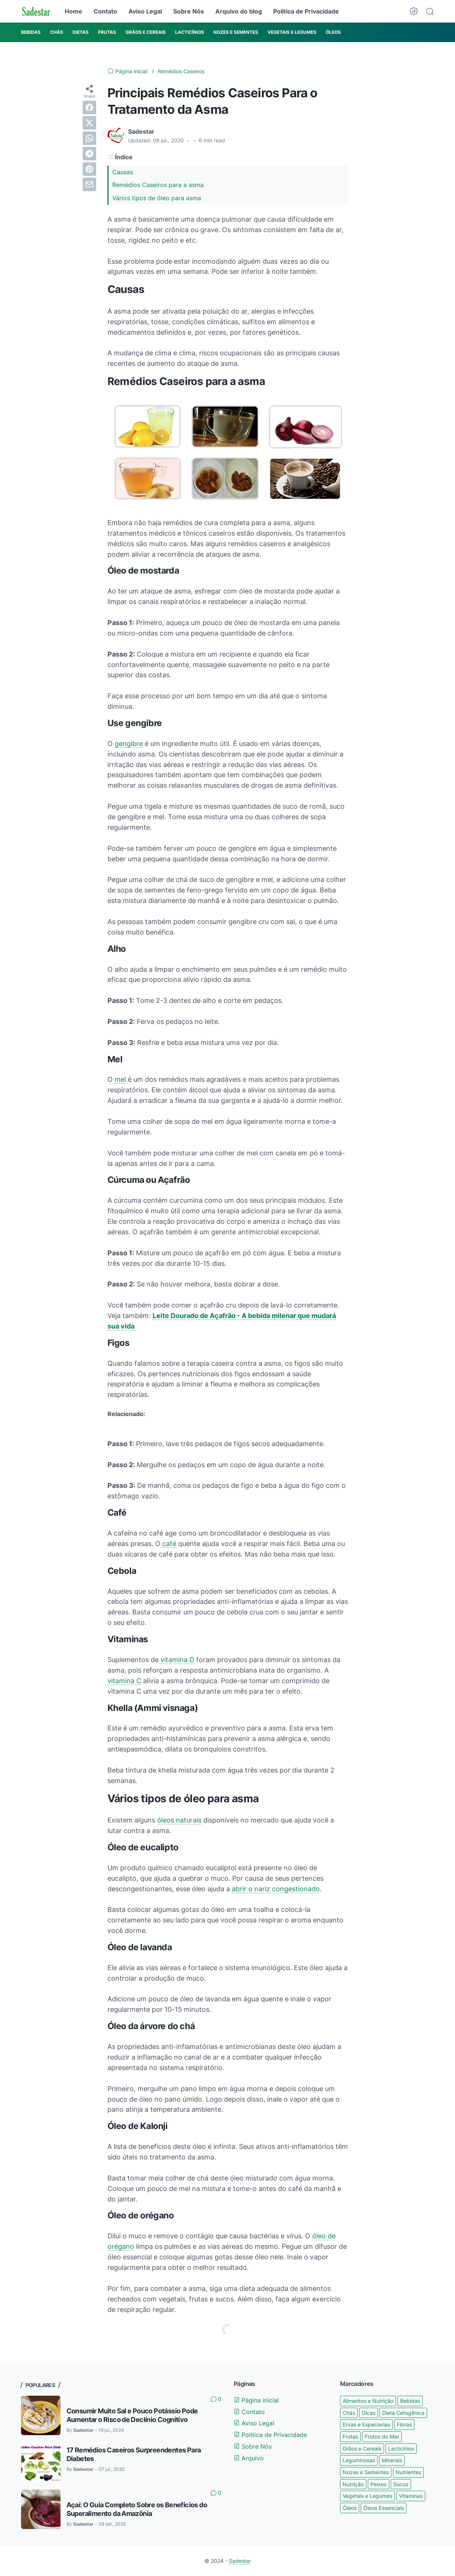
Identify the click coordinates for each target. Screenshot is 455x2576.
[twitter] (89, 123)
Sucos (400, 2484)
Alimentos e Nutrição (368, 2401)
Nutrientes (408, 2472)
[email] (89, 184)
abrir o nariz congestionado (276, 1889)
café (169, 1544)
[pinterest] (89, 169)
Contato (105, 11)
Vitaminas (411, 2496)
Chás (349, 2413)
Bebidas (410, 2401)
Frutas (350, 2436)
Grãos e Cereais (362, 2448)
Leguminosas (359, 2460)
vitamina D (177, 1660)
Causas (122, 172)
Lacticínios (401, 2448)
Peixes (378, 2484)
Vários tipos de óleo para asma (156, 198)
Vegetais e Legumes (367, 2496)
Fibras (404, 2424)
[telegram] (89, 153)
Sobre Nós (188, 11)
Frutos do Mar (382, 2436)
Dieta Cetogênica (403, 2413)
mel (120, 1079)
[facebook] (89, 107)
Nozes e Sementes (366, 2472)
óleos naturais (179, 1820)
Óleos (350, 2508)
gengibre (129, 743)
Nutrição (353, 2484)
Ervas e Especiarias (366, 2424)
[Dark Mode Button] (413, 11)
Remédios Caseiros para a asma (158, 185)
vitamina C (124, 1681)
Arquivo (249, 2458)
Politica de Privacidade (306, 11)
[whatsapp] (89, 138)
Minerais (392, 2460)
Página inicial (256, 2400)
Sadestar (240, 2561)
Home (73, 11)
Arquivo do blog (238, 11)
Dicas (368, 2413)
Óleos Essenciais (383, 2508)
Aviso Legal (145, 11)
